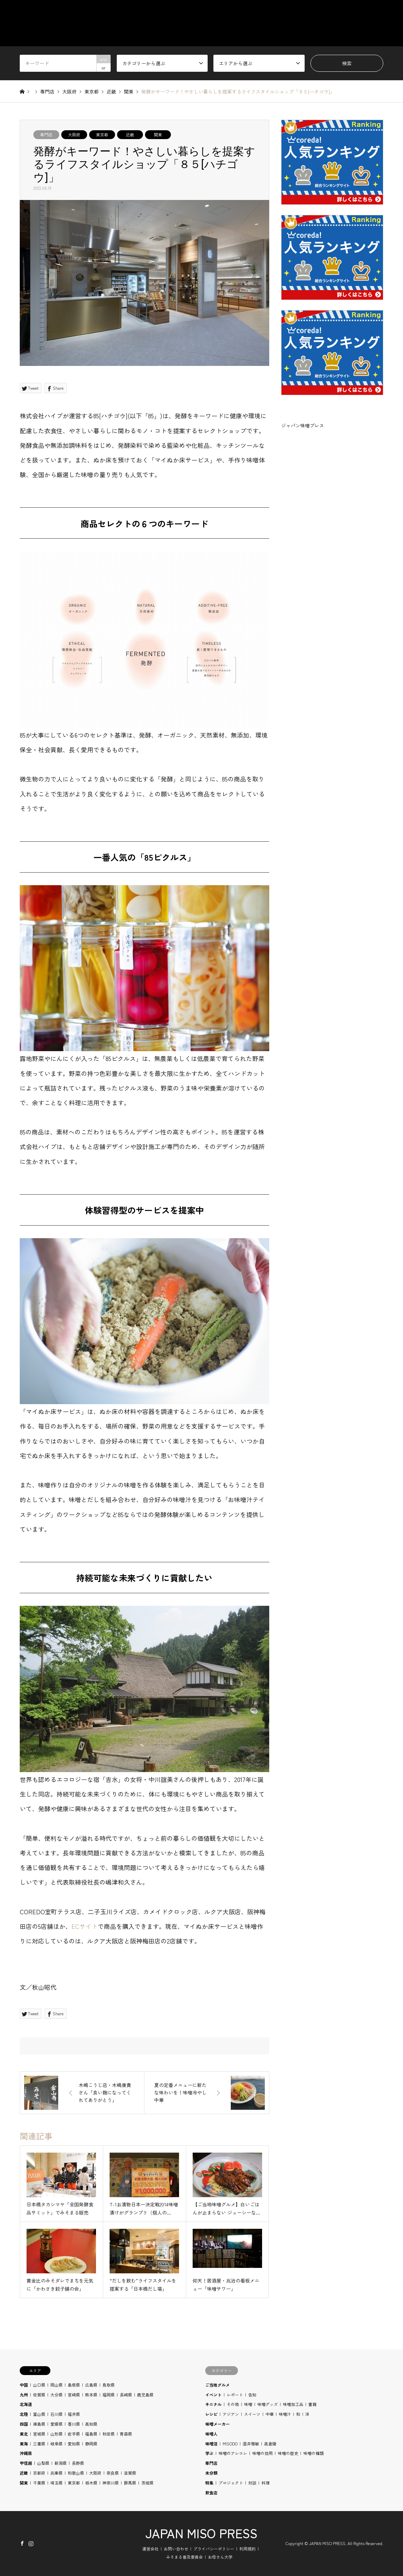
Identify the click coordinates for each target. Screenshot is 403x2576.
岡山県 (56, 2385)
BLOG (376, 11)
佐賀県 (39, 2394)
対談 (252, 2483)
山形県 (56, 2434)
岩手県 (74, 2434)
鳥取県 (108, 2385)
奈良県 (113, 2473)
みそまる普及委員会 (184, 2557)
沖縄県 (26, 2453)
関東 (158, 134)
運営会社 (150, 2549)
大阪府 (74, 134)
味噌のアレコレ (233, 2453)
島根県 (74, 2385)
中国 (24, 2385)
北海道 (26, 2404)
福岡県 (108, 2394)
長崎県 (126, 2394)
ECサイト (84, 1926)
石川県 (56, 2414)
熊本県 (91, 2394)
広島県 (91, 2385)
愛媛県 (56, 2424)
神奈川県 (110, 2483)
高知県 (91, 2424)
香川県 (74, 2424)
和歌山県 (76, 2473)
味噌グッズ (267, 2404)
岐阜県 (56, 2443)
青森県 (126, 2434)
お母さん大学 (220, 2557)
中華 (269, 2414)
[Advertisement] (332, 504)
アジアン (231, 2414)
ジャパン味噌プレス (302, 425)
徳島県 (39, 2424)
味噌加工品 (293, 2404)
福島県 (91, 2434)
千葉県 (39, 2483)
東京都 (102, 134)
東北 (24, 2434)
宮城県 (39, 2434)
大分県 (56, 2394)
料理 (265, 2483)
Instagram (31, 2543)
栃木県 (91, 2483)
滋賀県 (130, 2473)
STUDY (309, 11)
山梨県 (43, 2463)
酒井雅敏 (251, 2443)
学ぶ (209, 2453)
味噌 (248, 2404)
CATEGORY (238, 11)
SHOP (377, 34)
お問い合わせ (176, 2549)
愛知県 (74, 2443)
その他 (233, 2404)
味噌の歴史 (288, 2453)
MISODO (230, 2443)
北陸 (24, 2414)
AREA (276, 11)
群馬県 (130, 2483)
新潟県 (60, 2463)
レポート (235, 2394)
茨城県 (147, 2483)
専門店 (46, 134)
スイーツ (252, 2414)
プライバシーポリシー (213, 2549)
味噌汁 (285, 2414)
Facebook (22, 2543)
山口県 (39, 2385)
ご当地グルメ (217, 2385)
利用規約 (247, 2549)
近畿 (130, 134)
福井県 (74, 2414)
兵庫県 (56, 2473)
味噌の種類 (313, 2453)
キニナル (213, 2404)
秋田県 (108, 2434)
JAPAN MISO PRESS (201, 2533)
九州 (24, 2394)
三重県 (39, 2443)
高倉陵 (270, 2443)
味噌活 (211, 2443)
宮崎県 (74, 2394)
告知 (252, 2394)
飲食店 (211, 2492)
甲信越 (26, 2463)
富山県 (39, 2414)
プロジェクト (231, 2483)
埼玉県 (56, 2483)
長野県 (78, 2463)
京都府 (39, 2473)
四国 (24, 2424)
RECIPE (343, 11)
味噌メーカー (217, 2424)
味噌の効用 (262, 2453)
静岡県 (91, 2443)
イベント (213, 2394)
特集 (209, 2483)
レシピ (211, 2414)
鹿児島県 (145, 2394)
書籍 (312, 2404)
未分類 (211, 2473)
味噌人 (211, 2434)
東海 (24, 2443)
